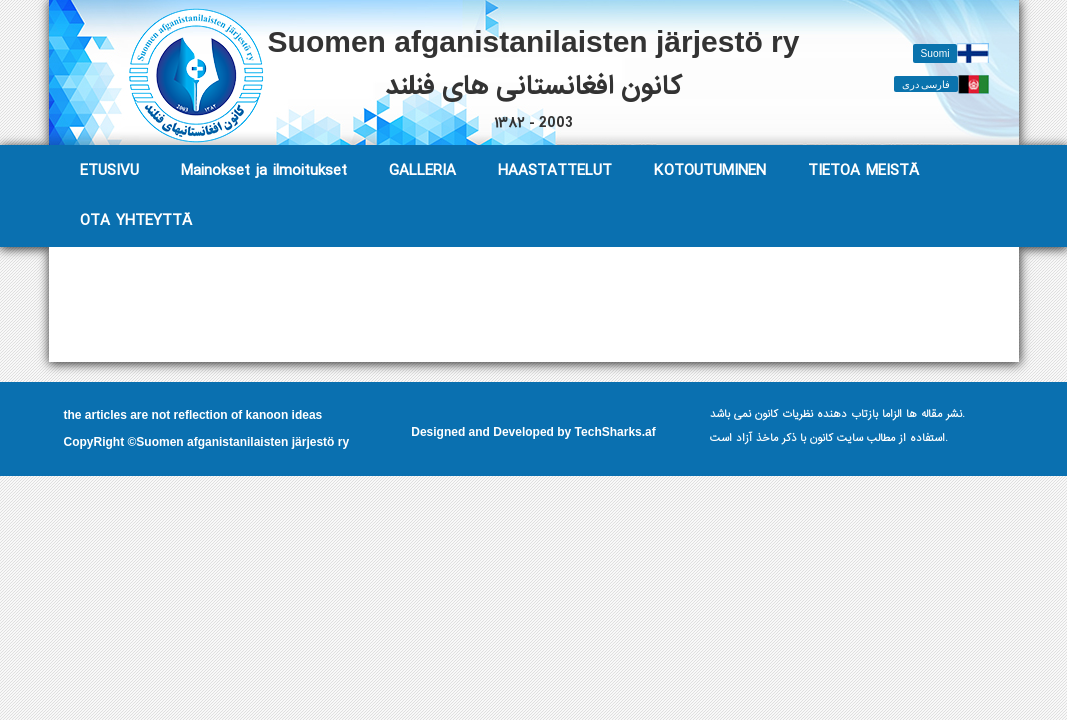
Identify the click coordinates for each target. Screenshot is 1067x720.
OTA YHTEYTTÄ (136, 220)
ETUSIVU (109, 170)
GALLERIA (422, 170)
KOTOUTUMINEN (710, 170)
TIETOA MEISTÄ (863, 170)
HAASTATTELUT (555, 170)
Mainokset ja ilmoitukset (264, 170)
